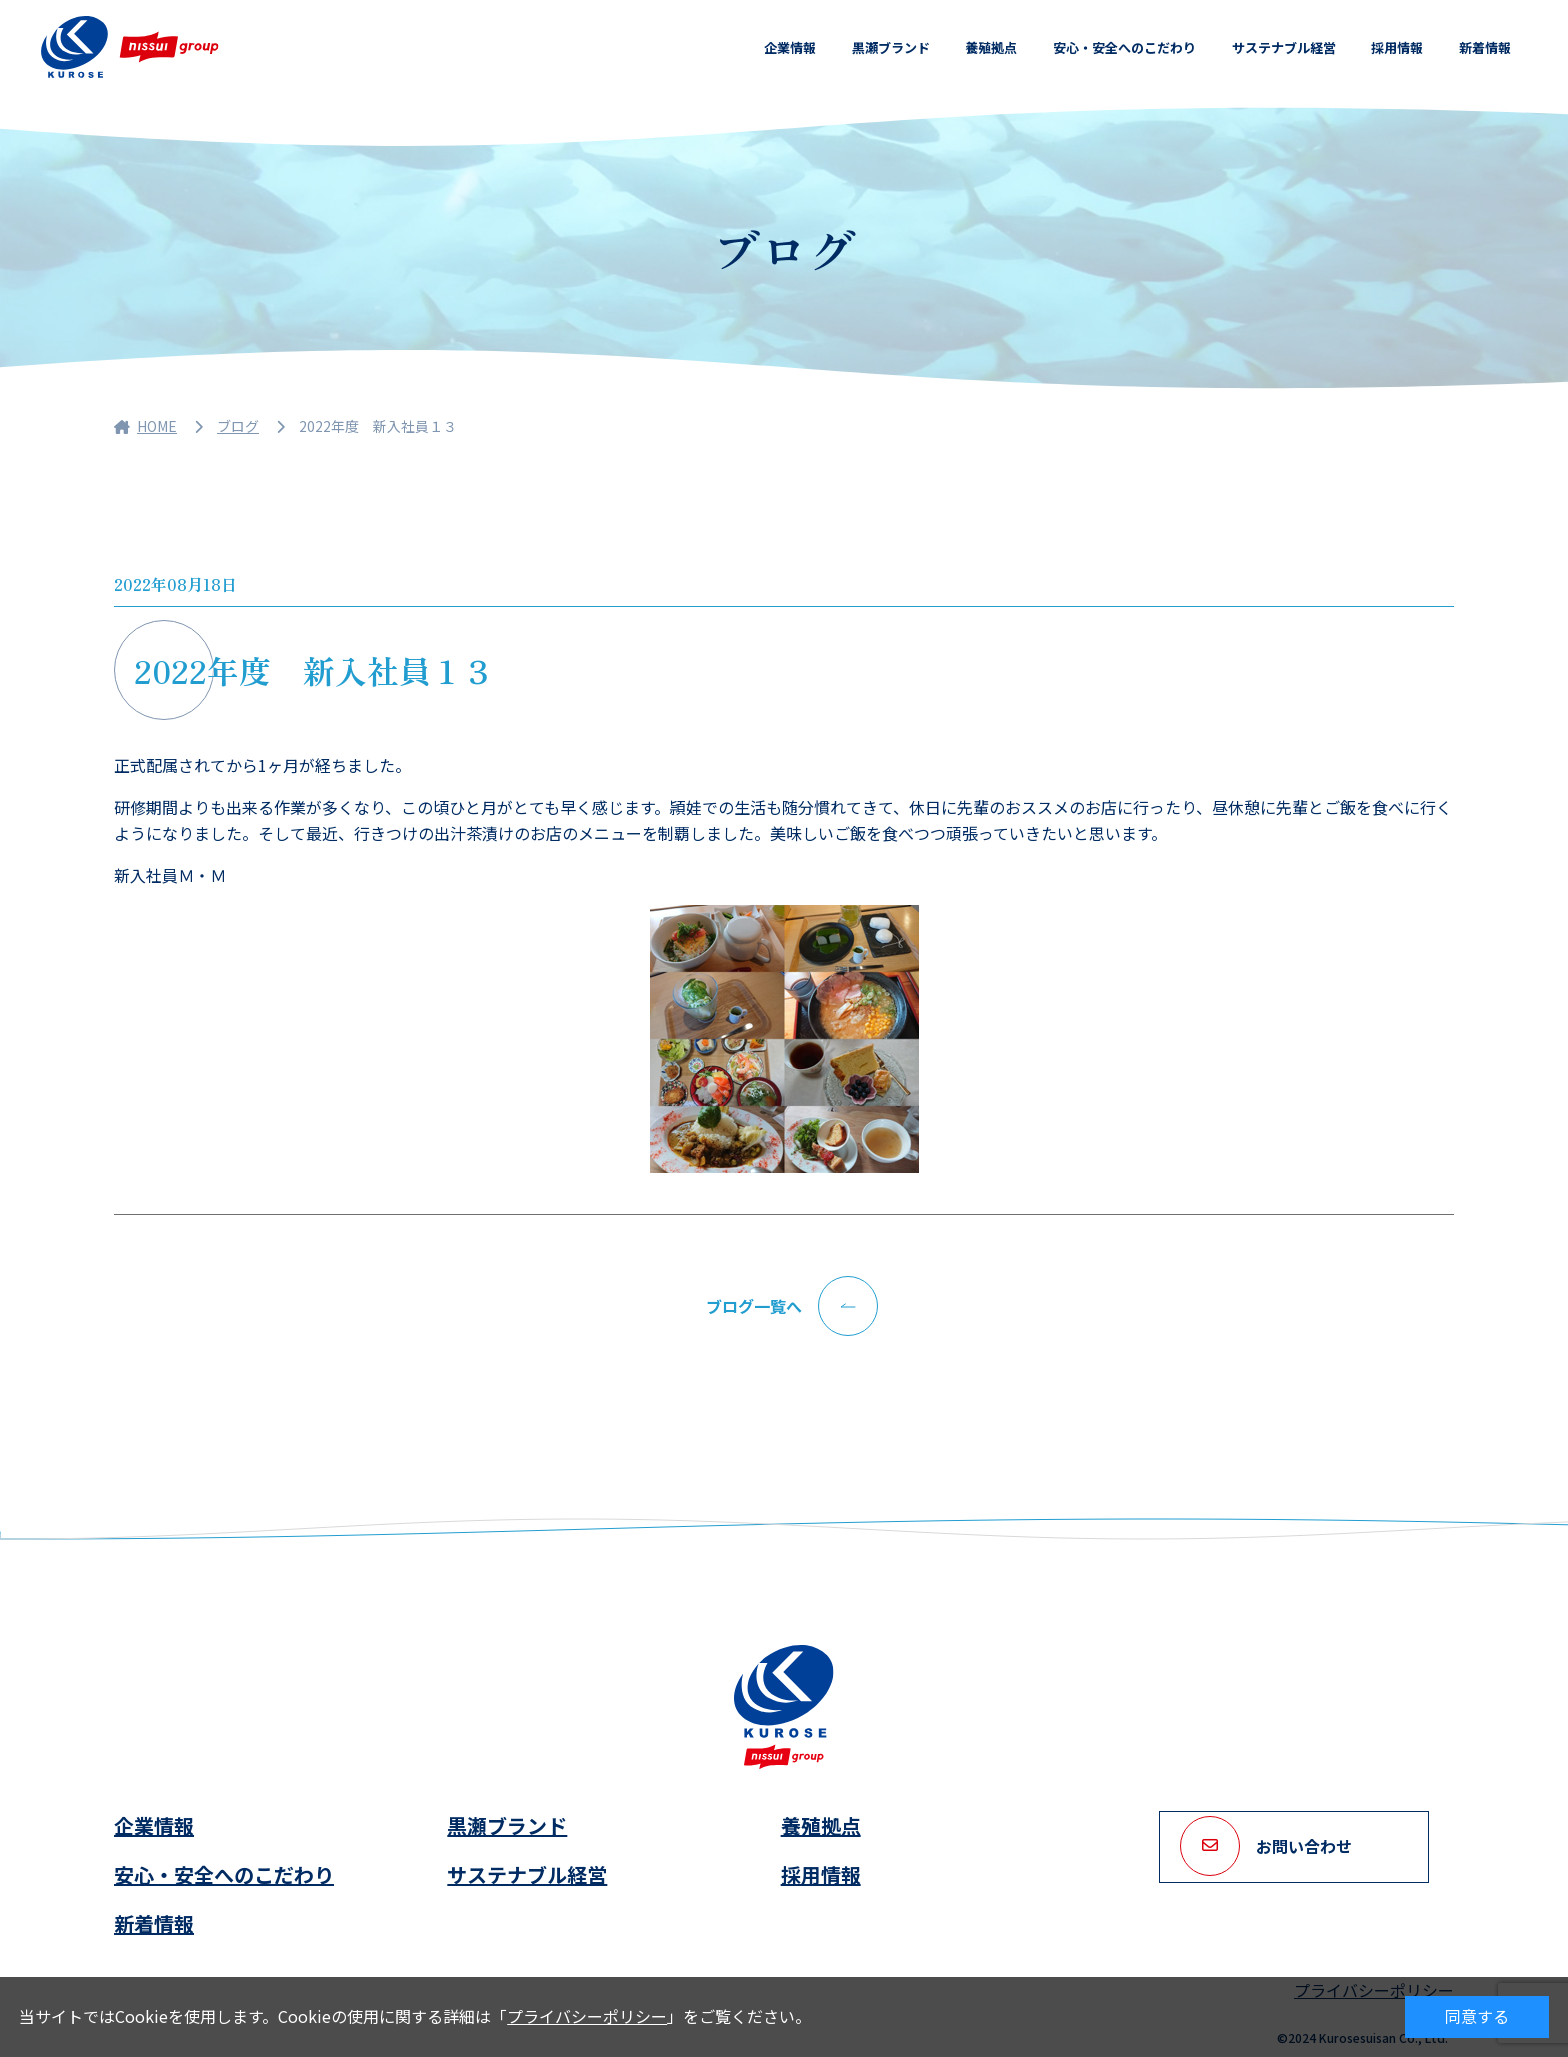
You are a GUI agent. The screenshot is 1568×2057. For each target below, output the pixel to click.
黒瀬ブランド (891, 47)
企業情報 (790, 47)
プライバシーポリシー (587, 2016)
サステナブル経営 (1284, 47)
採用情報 (1397, 47)
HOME (145, 426)
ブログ (238, 426)
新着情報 (1485, 47)
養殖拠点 (991, 47)
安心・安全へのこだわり (1124, 47)
